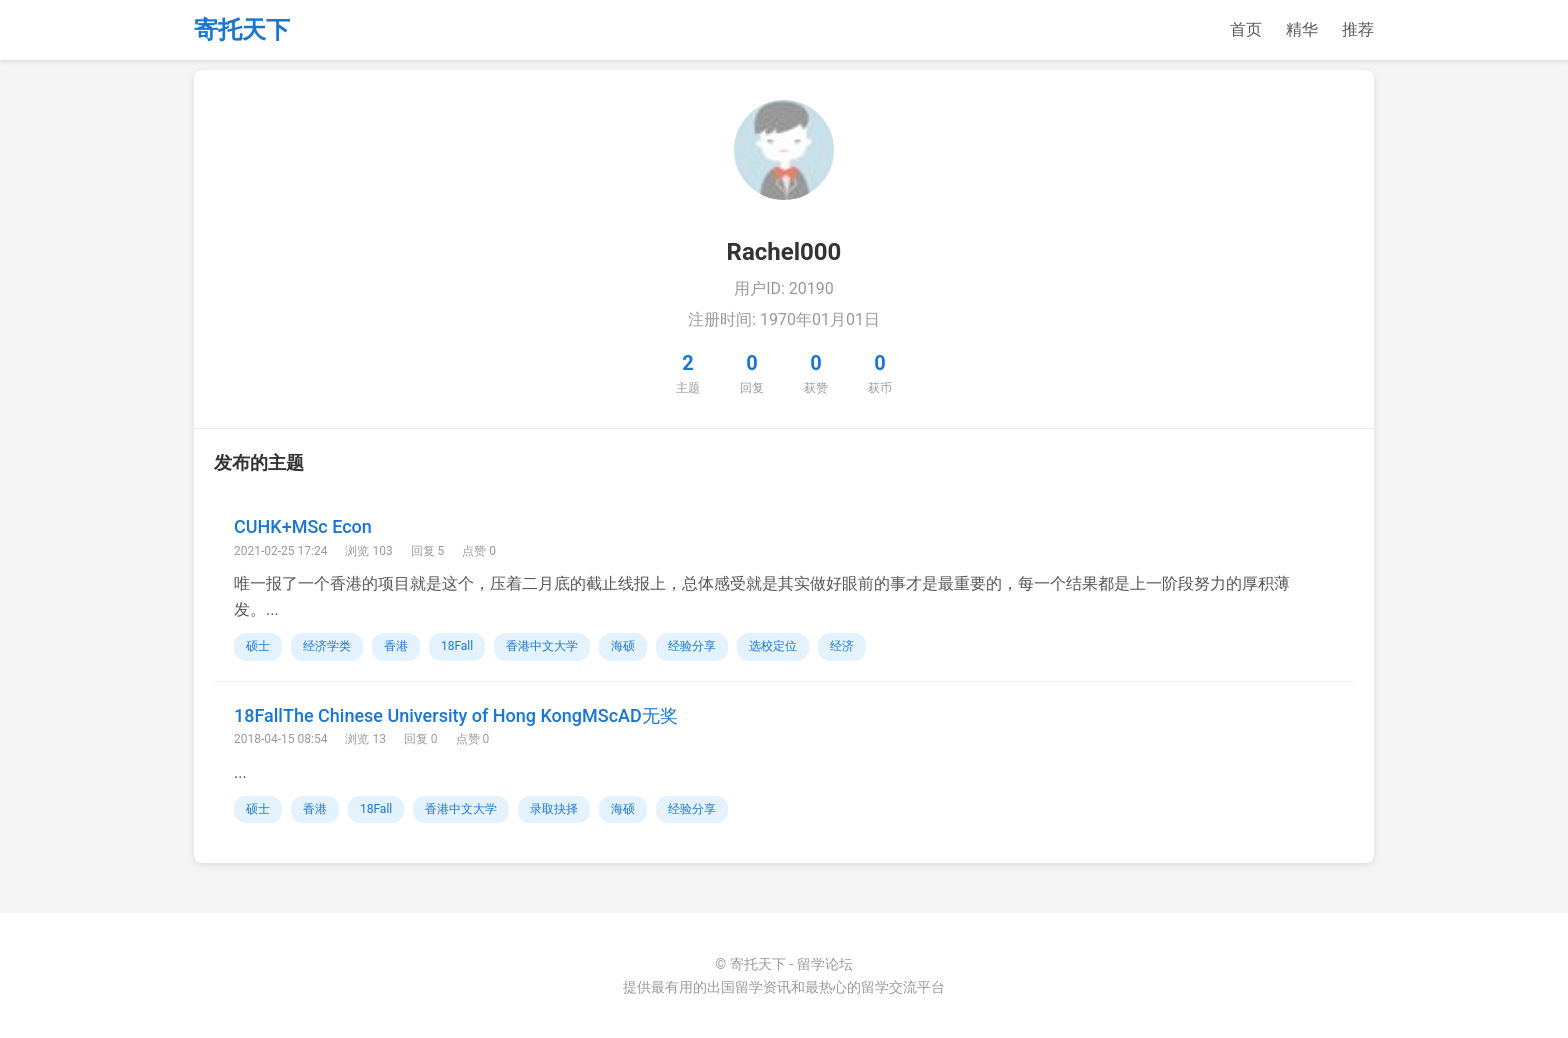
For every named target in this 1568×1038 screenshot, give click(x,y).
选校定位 (773, 646)
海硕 (623, 646)
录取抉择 (554, 809)
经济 (842, 646)
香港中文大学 (542, 646)
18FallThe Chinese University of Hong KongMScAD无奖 (456, 715)
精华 (1302, 29)
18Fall (457, 646)
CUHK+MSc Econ (303, 526)
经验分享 (692, 646)
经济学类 (327, 646)
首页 (1246, 29)
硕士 (258, 646)
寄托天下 (242, 30)
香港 (396, 646)
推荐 (1358, 29)
